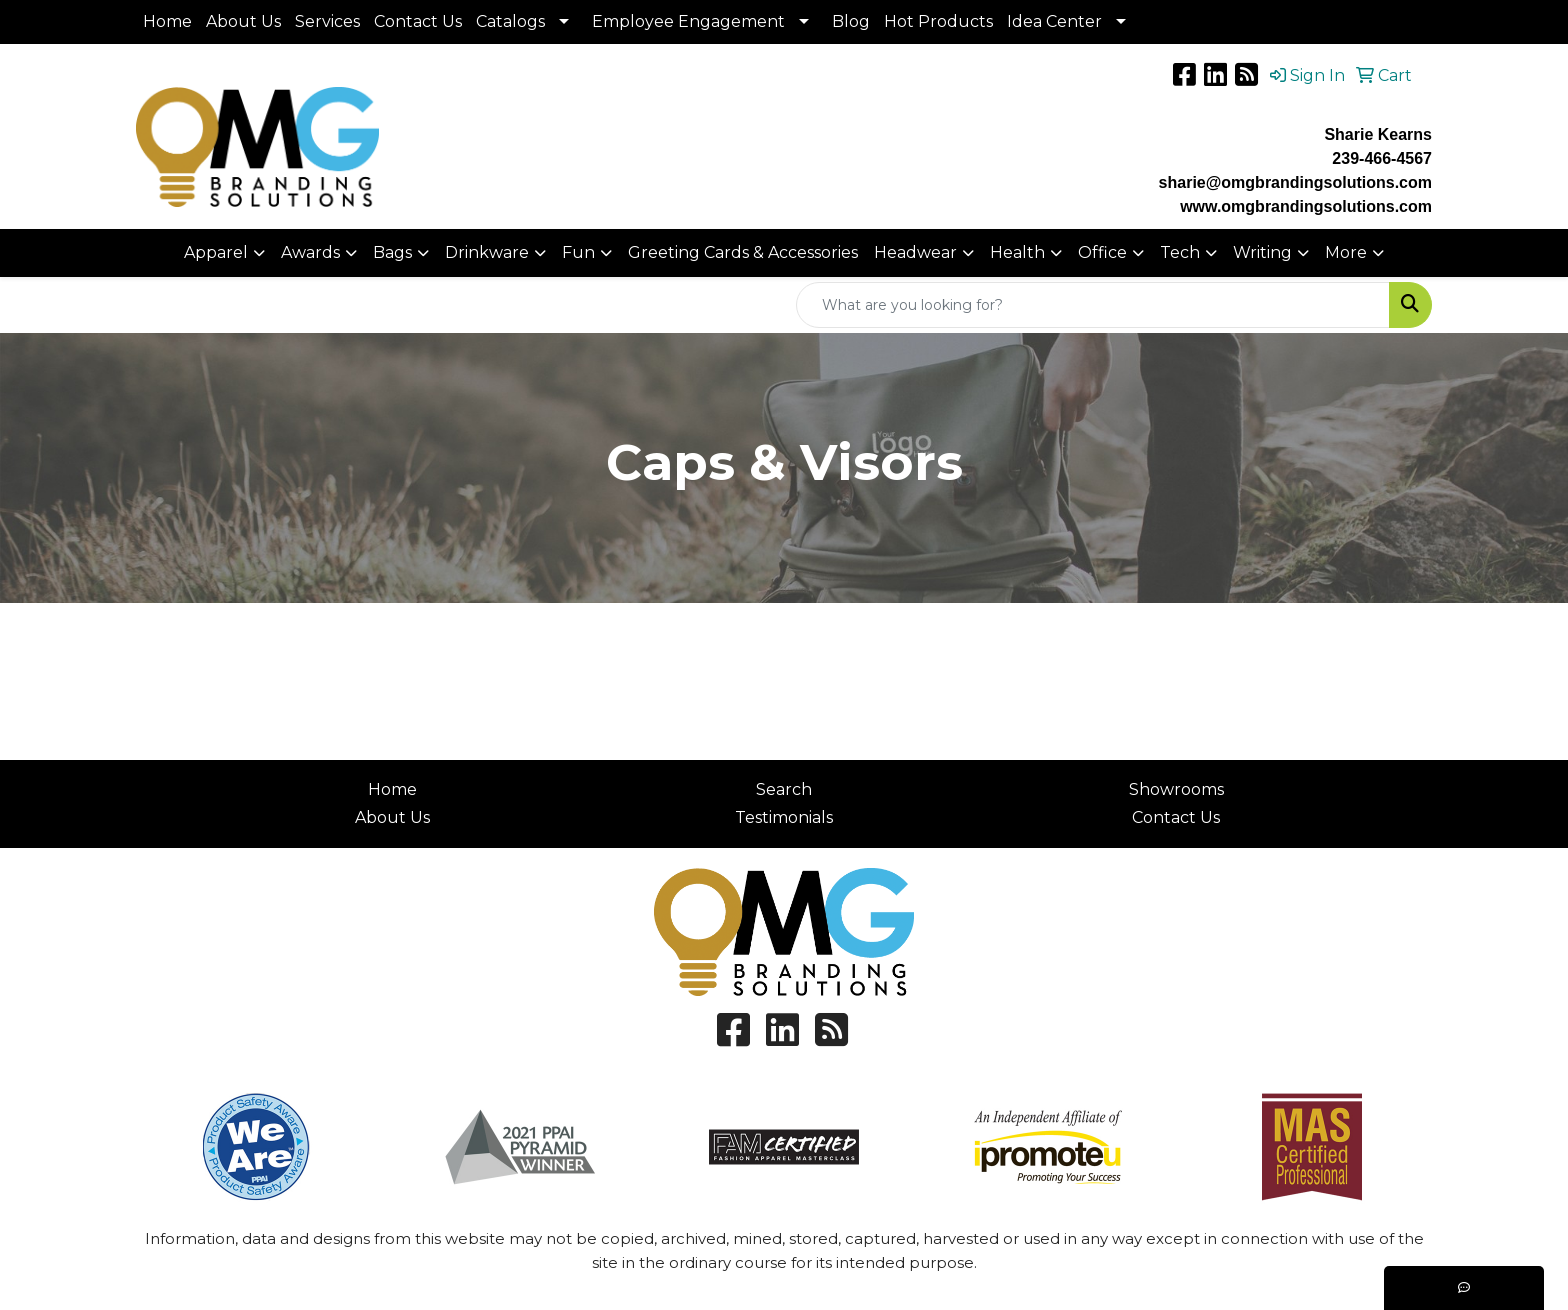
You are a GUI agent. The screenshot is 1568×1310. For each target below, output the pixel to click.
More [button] (1346, 252)
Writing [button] (1262, 252)
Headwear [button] (915, 252)
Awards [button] (310, 252)
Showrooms (1176, 789)
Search (784, 789)
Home (167, 21)
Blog (851, 21)
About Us (243, 21)
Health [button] (1017, 252)
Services (327, 21)
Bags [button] (392, 252)
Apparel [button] (216, 252)
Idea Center (1054, 21)
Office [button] (1102, 252)
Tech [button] (1180, 252)
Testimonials (784, 817)
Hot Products (938, 21)
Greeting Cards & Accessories (743, 252)
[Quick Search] (1093, 305)
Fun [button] (578, 252)
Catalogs (510, 21)
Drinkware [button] (487, 252)
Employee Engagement (688, 21)
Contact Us (418, 21)
